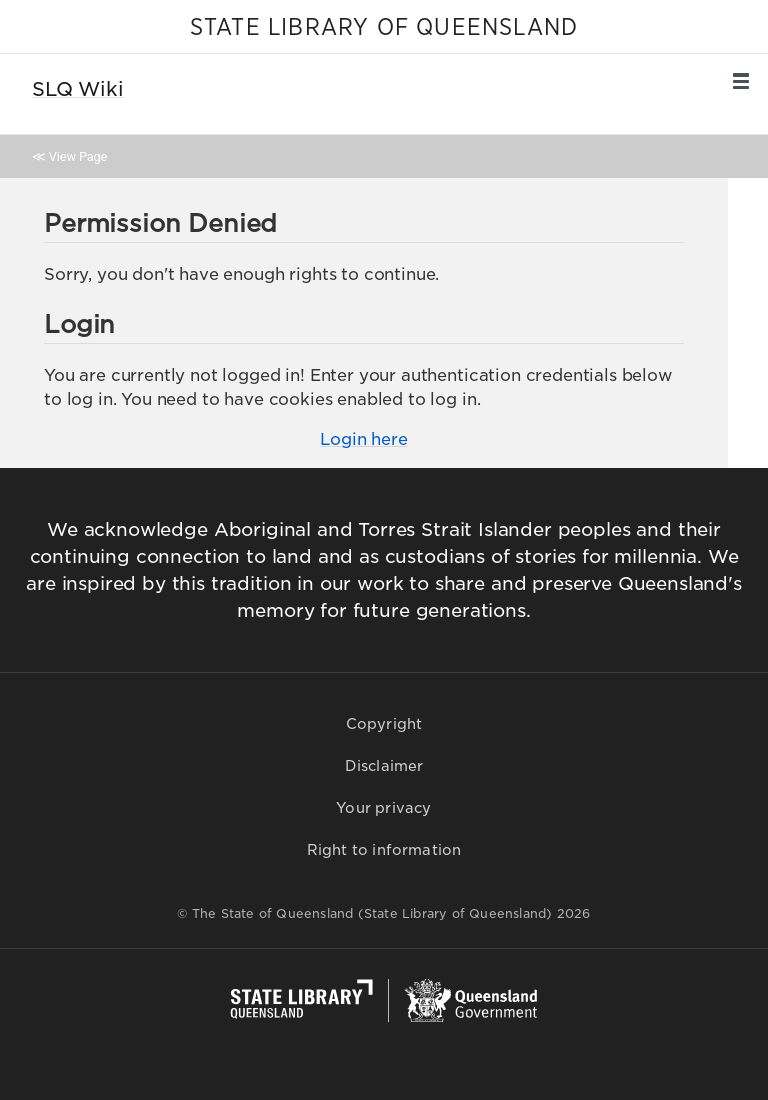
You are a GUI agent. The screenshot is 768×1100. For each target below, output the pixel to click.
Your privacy (383, 808)
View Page (78, 156)
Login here (363, 439)
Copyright (384, 724)
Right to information (384, 850)
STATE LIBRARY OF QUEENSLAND (384, 28)
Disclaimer (384, 766)
